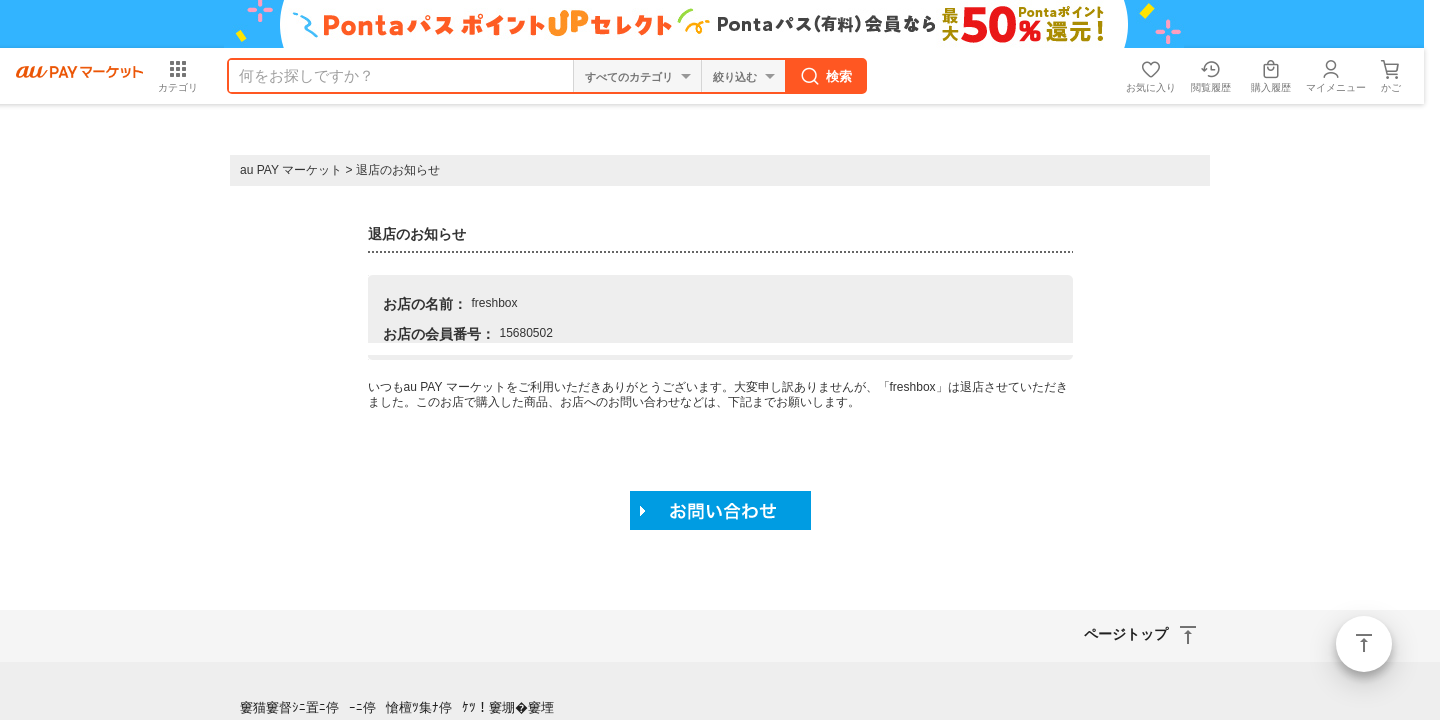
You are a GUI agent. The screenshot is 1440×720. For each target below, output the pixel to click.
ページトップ (1364, 644)
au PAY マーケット (291, 170)
